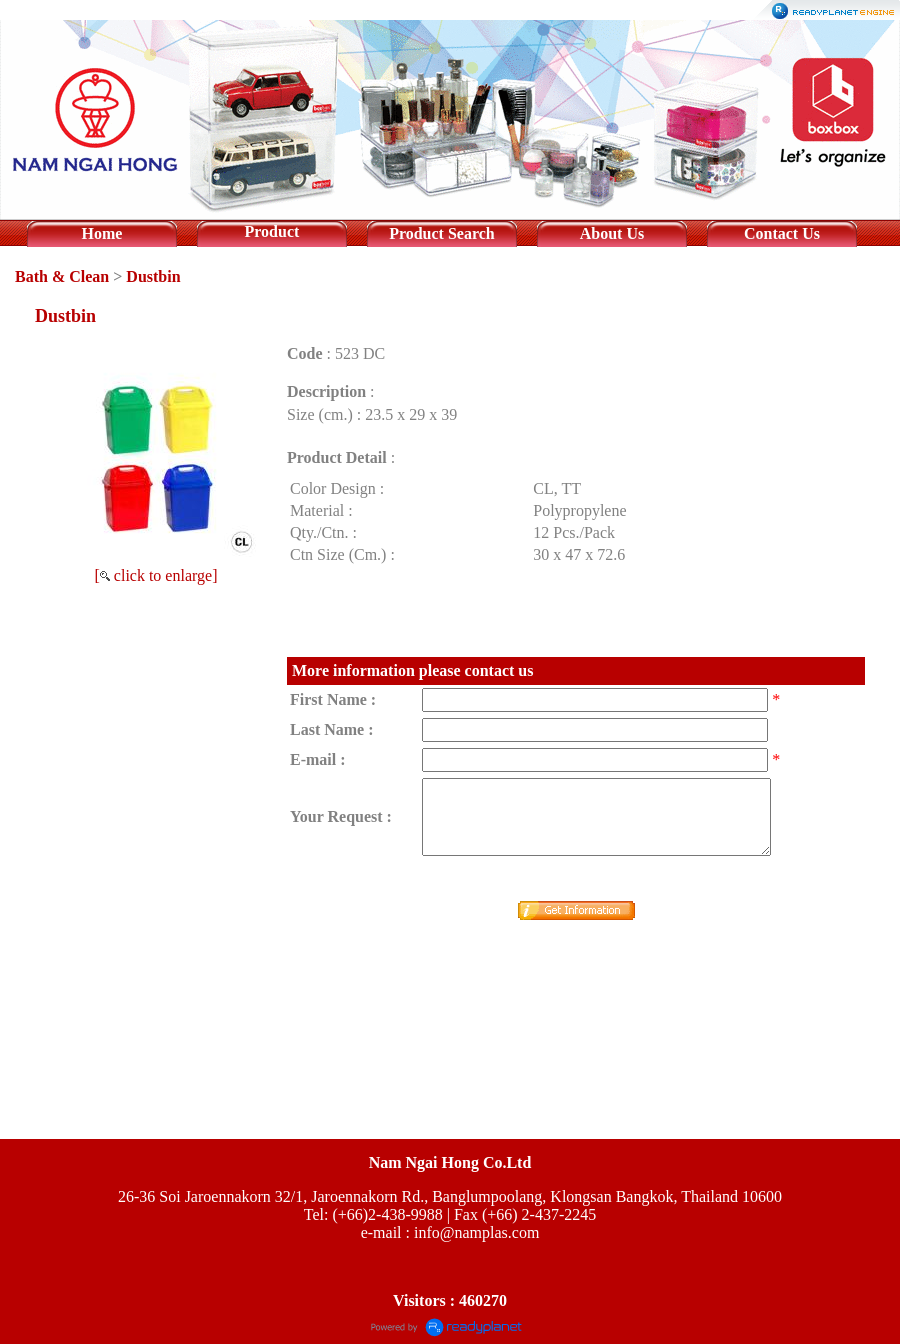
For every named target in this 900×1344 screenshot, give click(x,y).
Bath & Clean (62, 276)
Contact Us (782, 233)
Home (102, 233)
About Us (612, 233)
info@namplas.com (476, 1232)
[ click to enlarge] (156, 575)
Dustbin (153, 276)
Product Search (442, 233)
